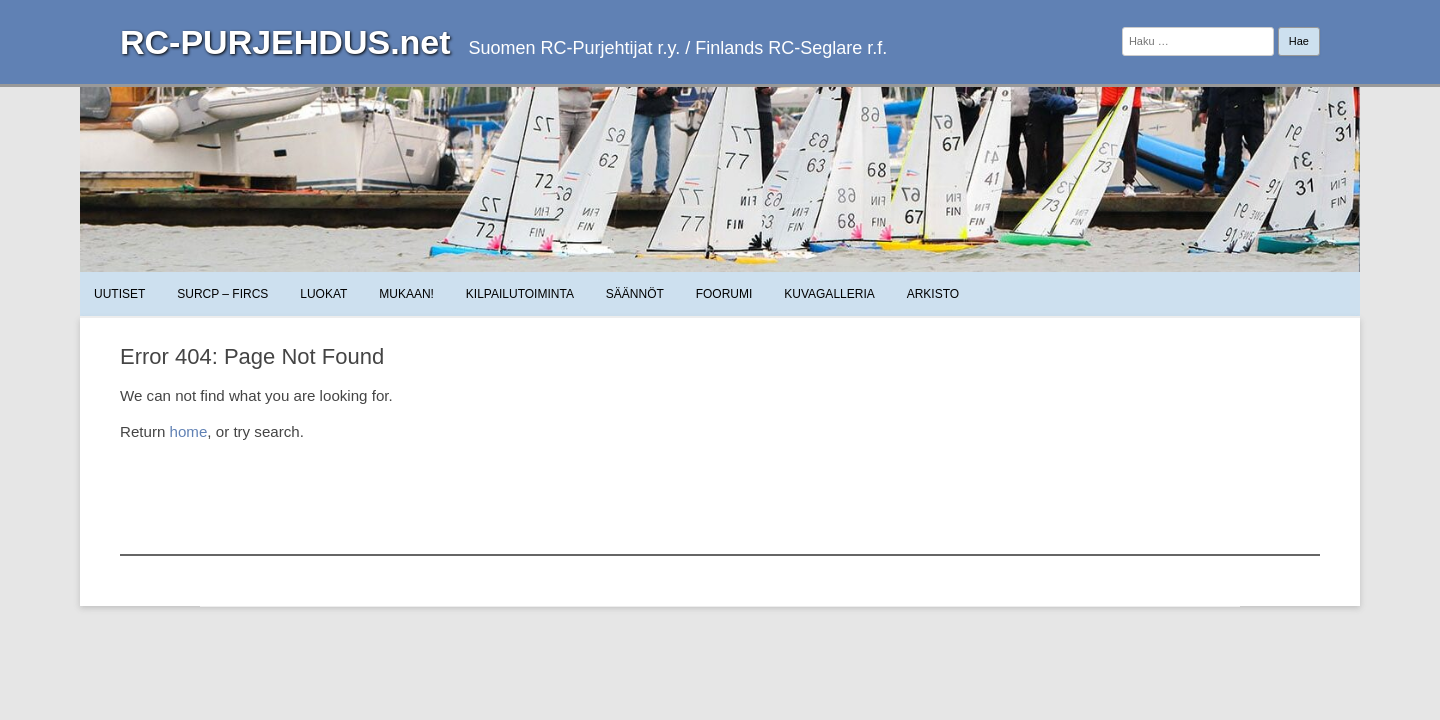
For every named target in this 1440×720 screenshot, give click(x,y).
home (189, 431)
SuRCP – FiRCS (222, 294)
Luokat (323, 294)
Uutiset (119, 294)
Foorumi (724, 294)
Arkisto (933, 294)
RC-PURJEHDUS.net (285, 42)
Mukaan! (406, 294)
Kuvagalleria (829, 294)
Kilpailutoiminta (520, 294)
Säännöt (635, 294)
